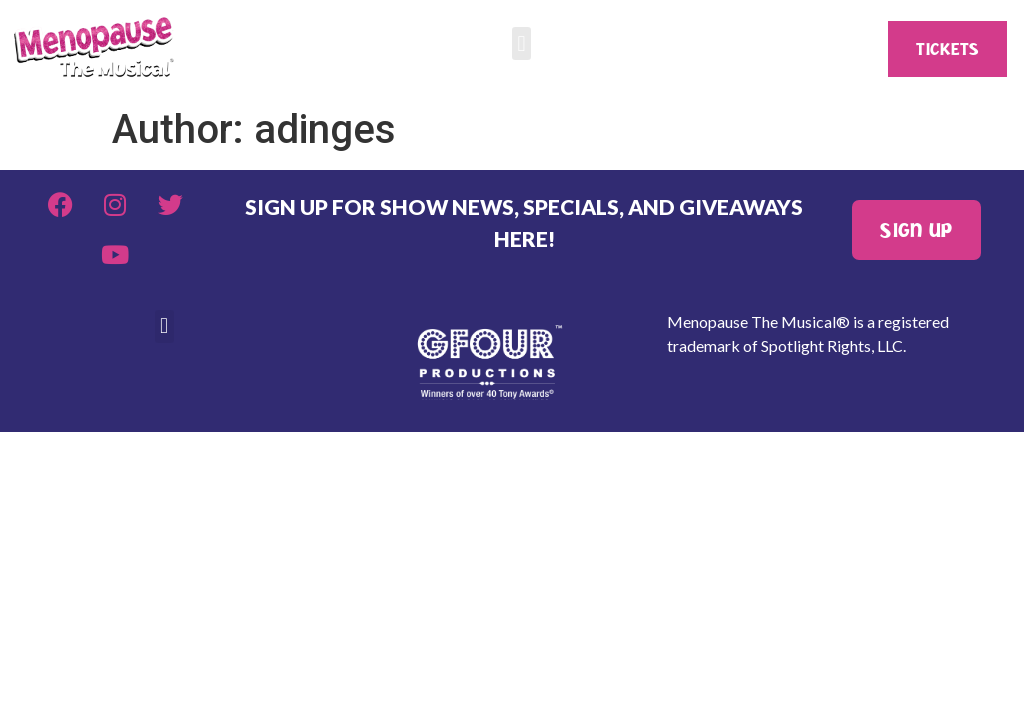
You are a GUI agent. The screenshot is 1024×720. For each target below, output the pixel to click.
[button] (521, 43)
